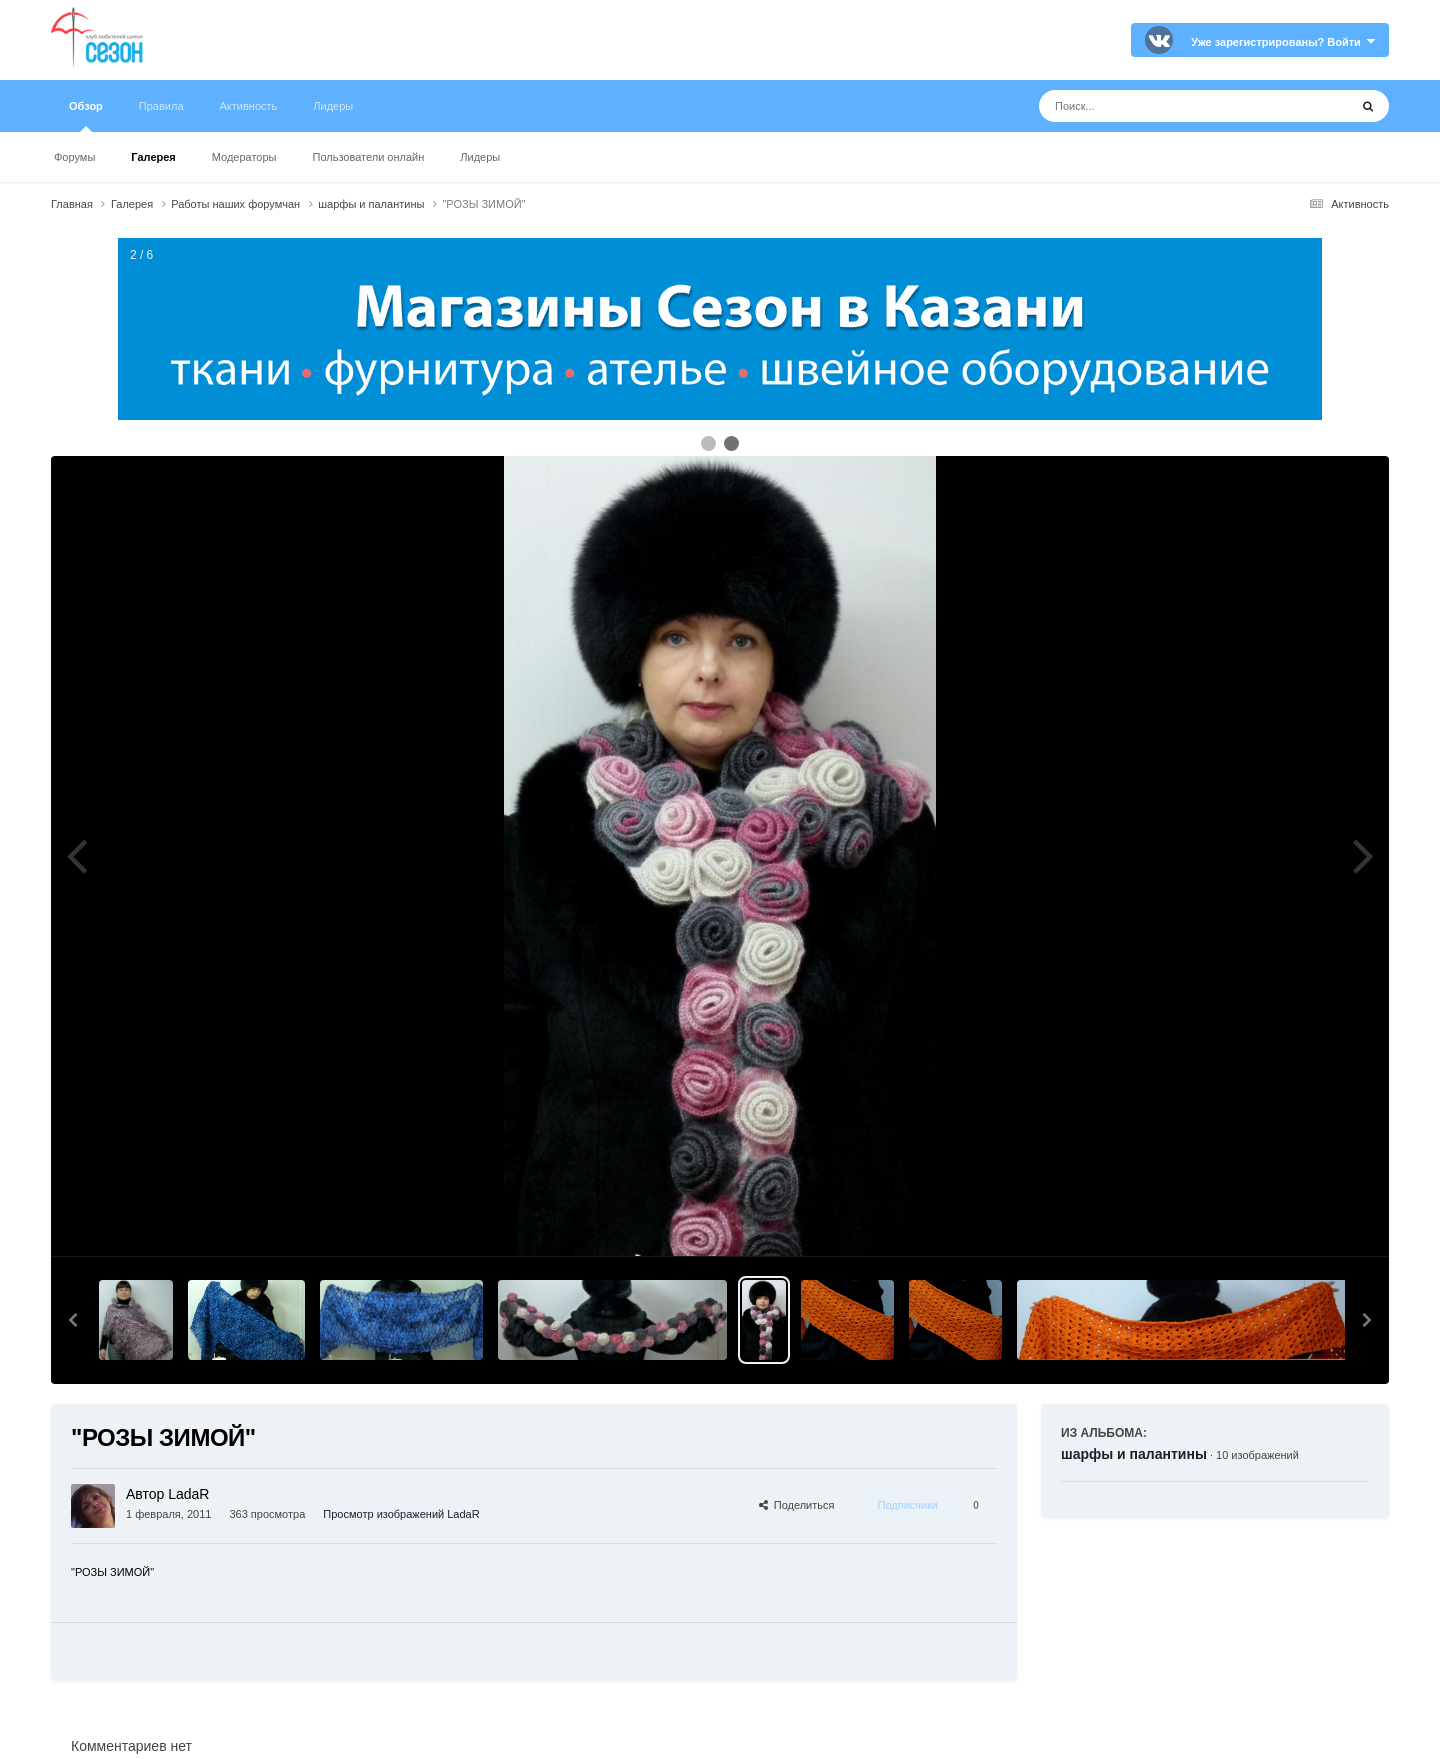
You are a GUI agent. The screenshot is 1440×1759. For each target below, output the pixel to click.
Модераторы (244, 157)
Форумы (74, 157)
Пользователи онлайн (369, 157)
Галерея (153, 157)
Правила (161, 106)
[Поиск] (1156, 106)
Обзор (86, 116)
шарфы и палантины (1134, 1454)
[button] (73, 1320)
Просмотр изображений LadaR (401, 1514)
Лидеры (480, 157)
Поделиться (797, 1505)
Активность (249, 106)
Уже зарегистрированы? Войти (1283, 42)
